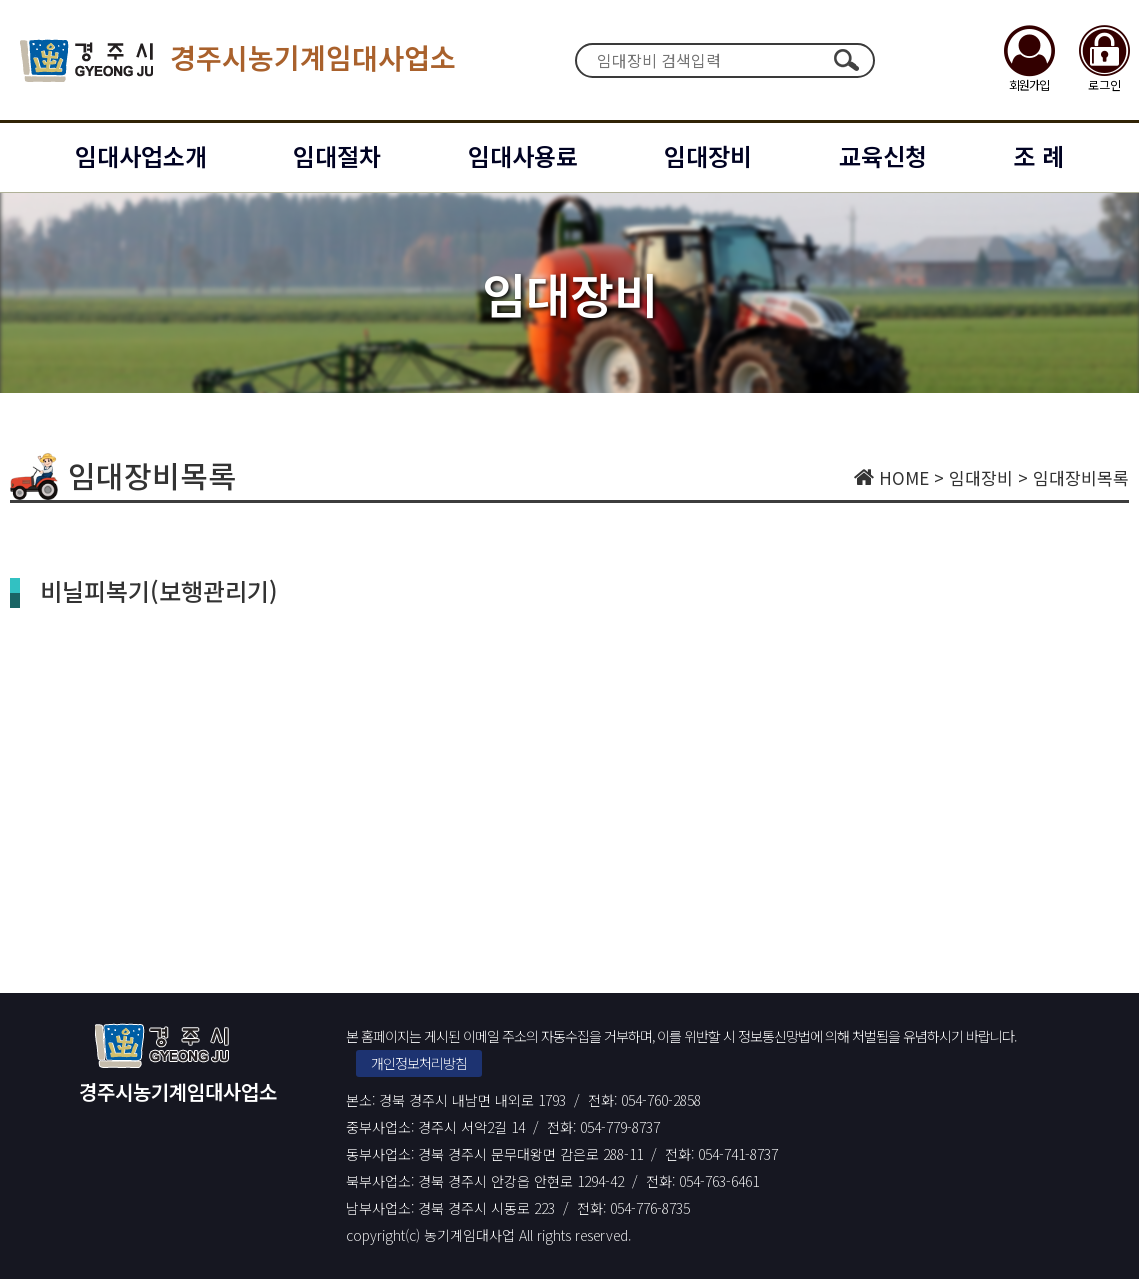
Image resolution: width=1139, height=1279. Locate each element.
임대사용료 (523, 155)
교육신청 (883, 155)
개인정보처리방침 (419, 1063)
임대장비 (708, 155)
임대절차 (337, 155)
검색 (847, 60)
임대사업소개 (141, 155)
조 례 (1038, 155)
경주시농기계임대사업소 (238, 60)
